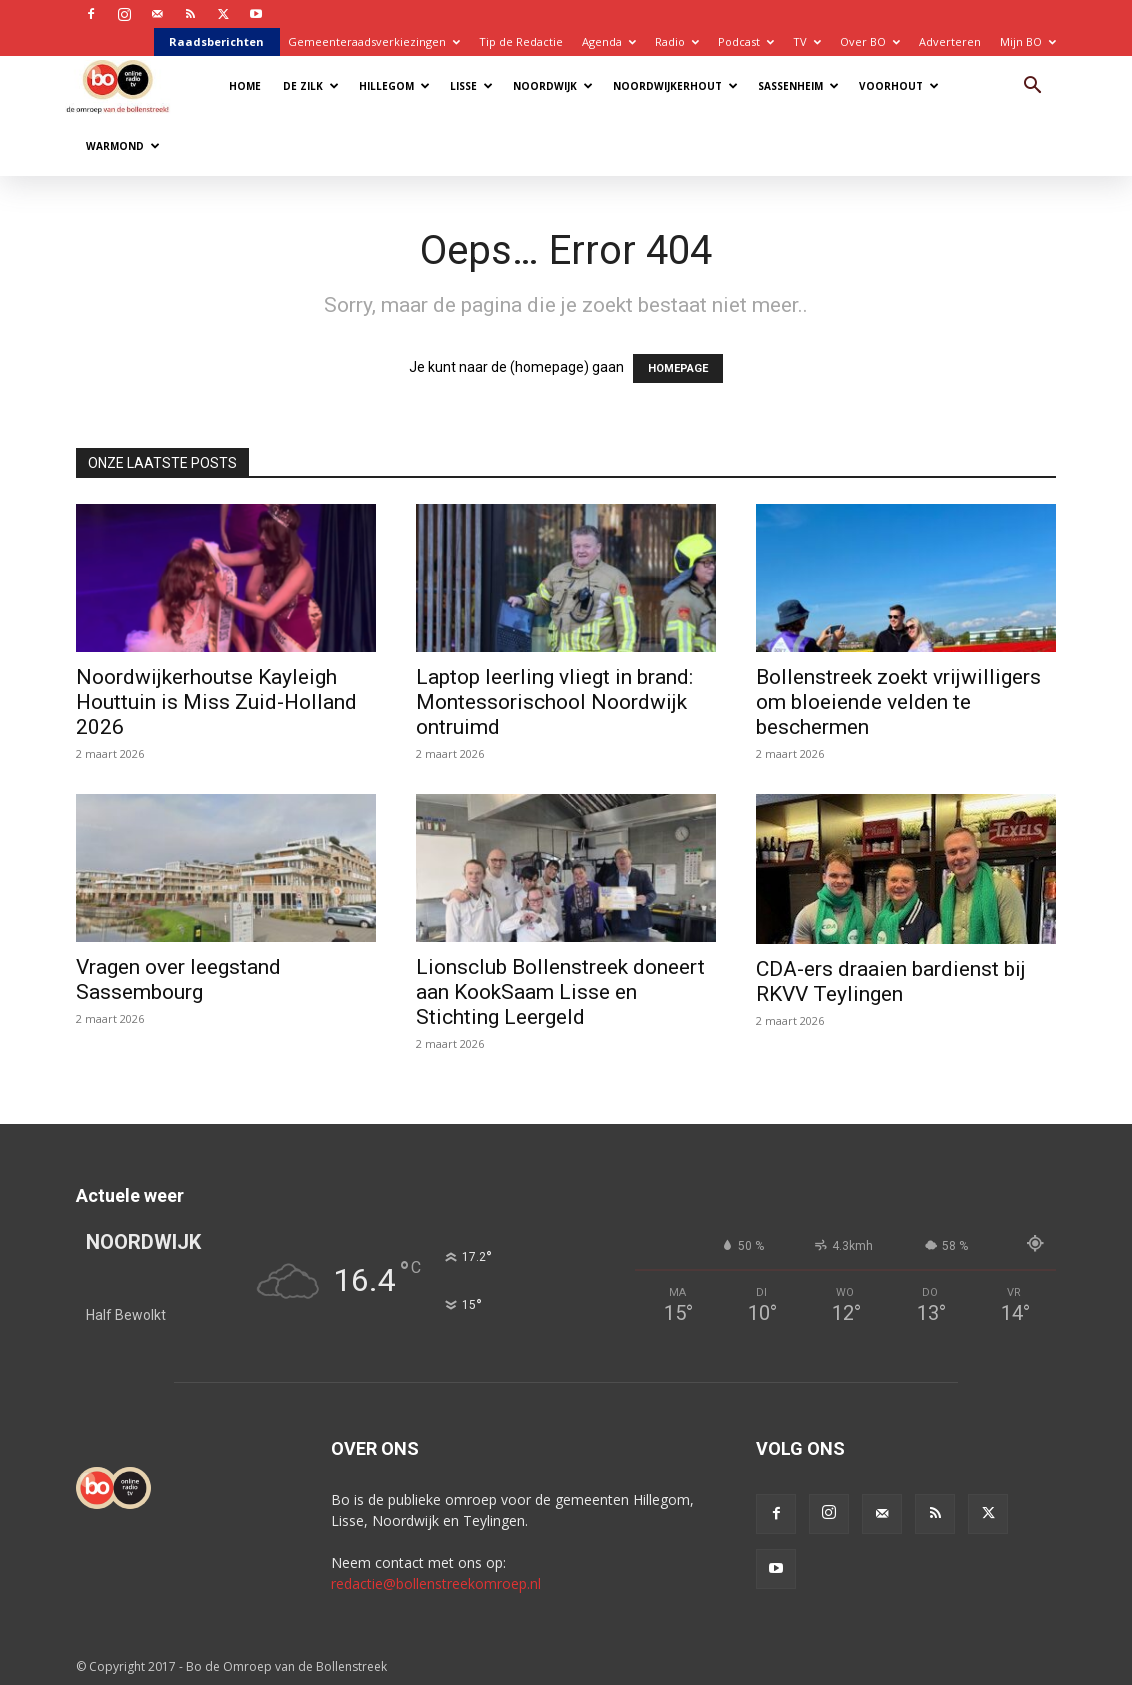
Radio (677, 41)
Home (245, 86)
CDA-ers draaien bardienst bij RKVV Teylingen (891, 981)
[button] (1032, 87)
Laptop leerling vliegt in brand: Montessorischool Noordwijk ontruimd (554, 702)
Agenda (609, 41)
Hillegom (394, 86)
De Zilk (311, 86)
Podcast (746, 41)
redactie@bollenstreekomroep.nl (436, 1583)
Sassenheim (798, 86)
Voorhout (899, 86)
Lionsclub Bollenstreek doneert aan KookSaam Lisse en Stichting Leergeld (560, 992)
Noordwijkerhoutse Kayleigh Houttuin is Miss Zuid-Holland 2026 (216, 702)
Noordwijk (553, 86)
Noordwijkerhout (675, 86)
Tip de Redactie (521, 41)
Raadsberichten (216, 41)
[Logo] (127, 85)
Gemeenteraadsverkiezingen (374, 41)
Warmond (123, 146)
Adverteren (950, 41)
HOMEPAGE (678, 368)
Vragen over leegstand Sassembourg (178, 979)
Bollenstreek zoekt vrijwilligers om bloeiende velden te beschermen (898, 702)
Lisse (471, 86)
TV (807, 41)
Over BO (870, 41)
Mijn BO (1028, 41)
